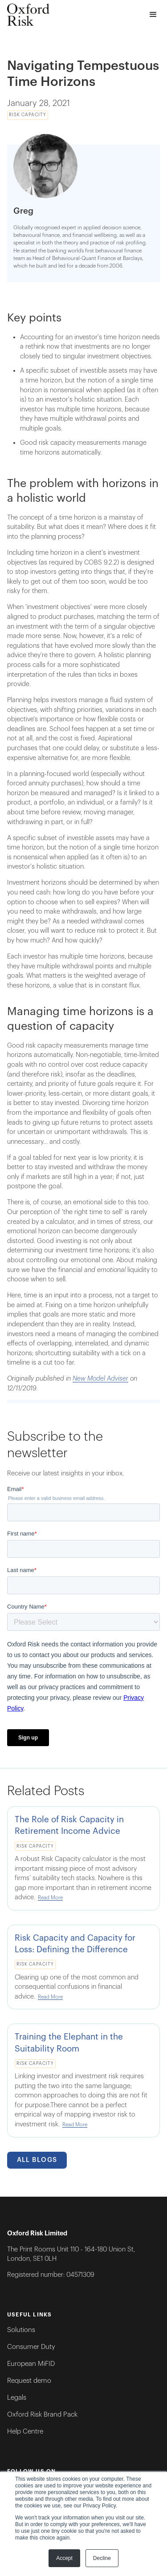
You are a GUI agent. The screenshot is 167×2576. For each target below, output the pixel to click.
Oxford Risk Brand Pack (42, 2414)
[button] (153, 15)
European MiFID (31, 2364)
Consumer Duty (31, 2347)
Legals (16, 2397)
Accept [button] (64, 2558)
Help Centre (25, 2431)
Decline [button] (102, 2558)
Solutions (21, 2330)
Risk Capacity (27, 115)
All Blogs (37, 2160)
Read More (50, 1897)
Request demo (29, 2380)
